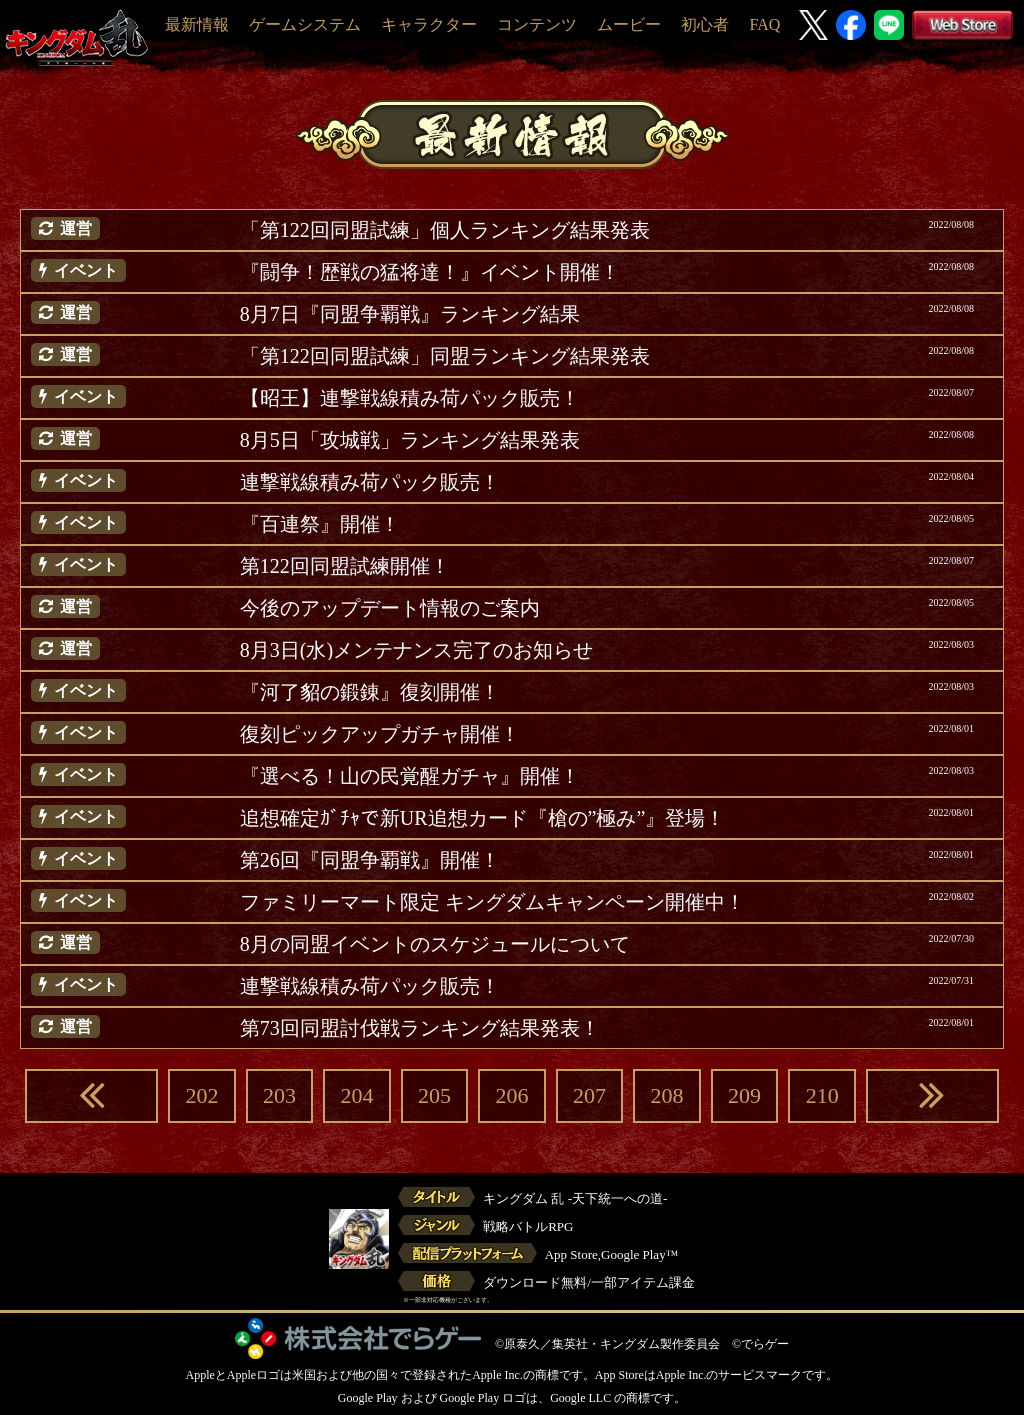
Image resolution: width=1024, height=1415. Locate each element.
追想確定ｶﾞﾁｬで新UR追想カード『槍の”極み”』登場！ (483, 818)
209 (744, 1095)
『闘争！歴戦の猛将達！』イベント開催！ (430, 272)
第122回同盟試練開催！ (345, 566)
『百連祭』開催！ (320, 524)
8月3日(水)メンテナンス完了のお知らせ (416, 650)
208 (667, 1095)
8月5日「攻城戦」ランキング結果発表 (410, 440)
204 (356, 1095)
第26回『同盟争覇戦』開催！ (370, 860)
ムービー (629, 24)
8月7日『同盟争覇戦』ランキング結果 (410, 314)
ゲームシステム (305, 24)
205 (434, 1095)
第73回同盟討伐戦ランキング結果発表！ (420, 1028)
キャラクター (429, 24)
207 (589, 1095)
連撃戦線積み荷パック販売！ (370, 482)
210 (822, 1095)
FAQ (764, 24)
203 (279, 1095)
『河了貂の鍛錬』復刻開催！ (370, 692)
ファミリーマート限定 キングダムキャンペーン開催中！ (492, 902)
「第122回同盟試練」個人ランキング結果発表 (445, 230)
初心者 (705, 24)
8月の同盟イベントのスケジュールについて (435, 944)
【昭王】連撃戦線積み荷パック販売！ (410, 398)
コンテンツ (537, 24)
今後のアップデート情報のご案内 (390, 608)
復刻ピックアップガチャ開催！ (380, 734)
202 (201, 1095)
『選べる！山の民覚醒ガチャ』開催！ (410, 776)
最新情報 (197, 24)
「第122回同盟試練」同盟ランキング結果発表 (445, 356)
